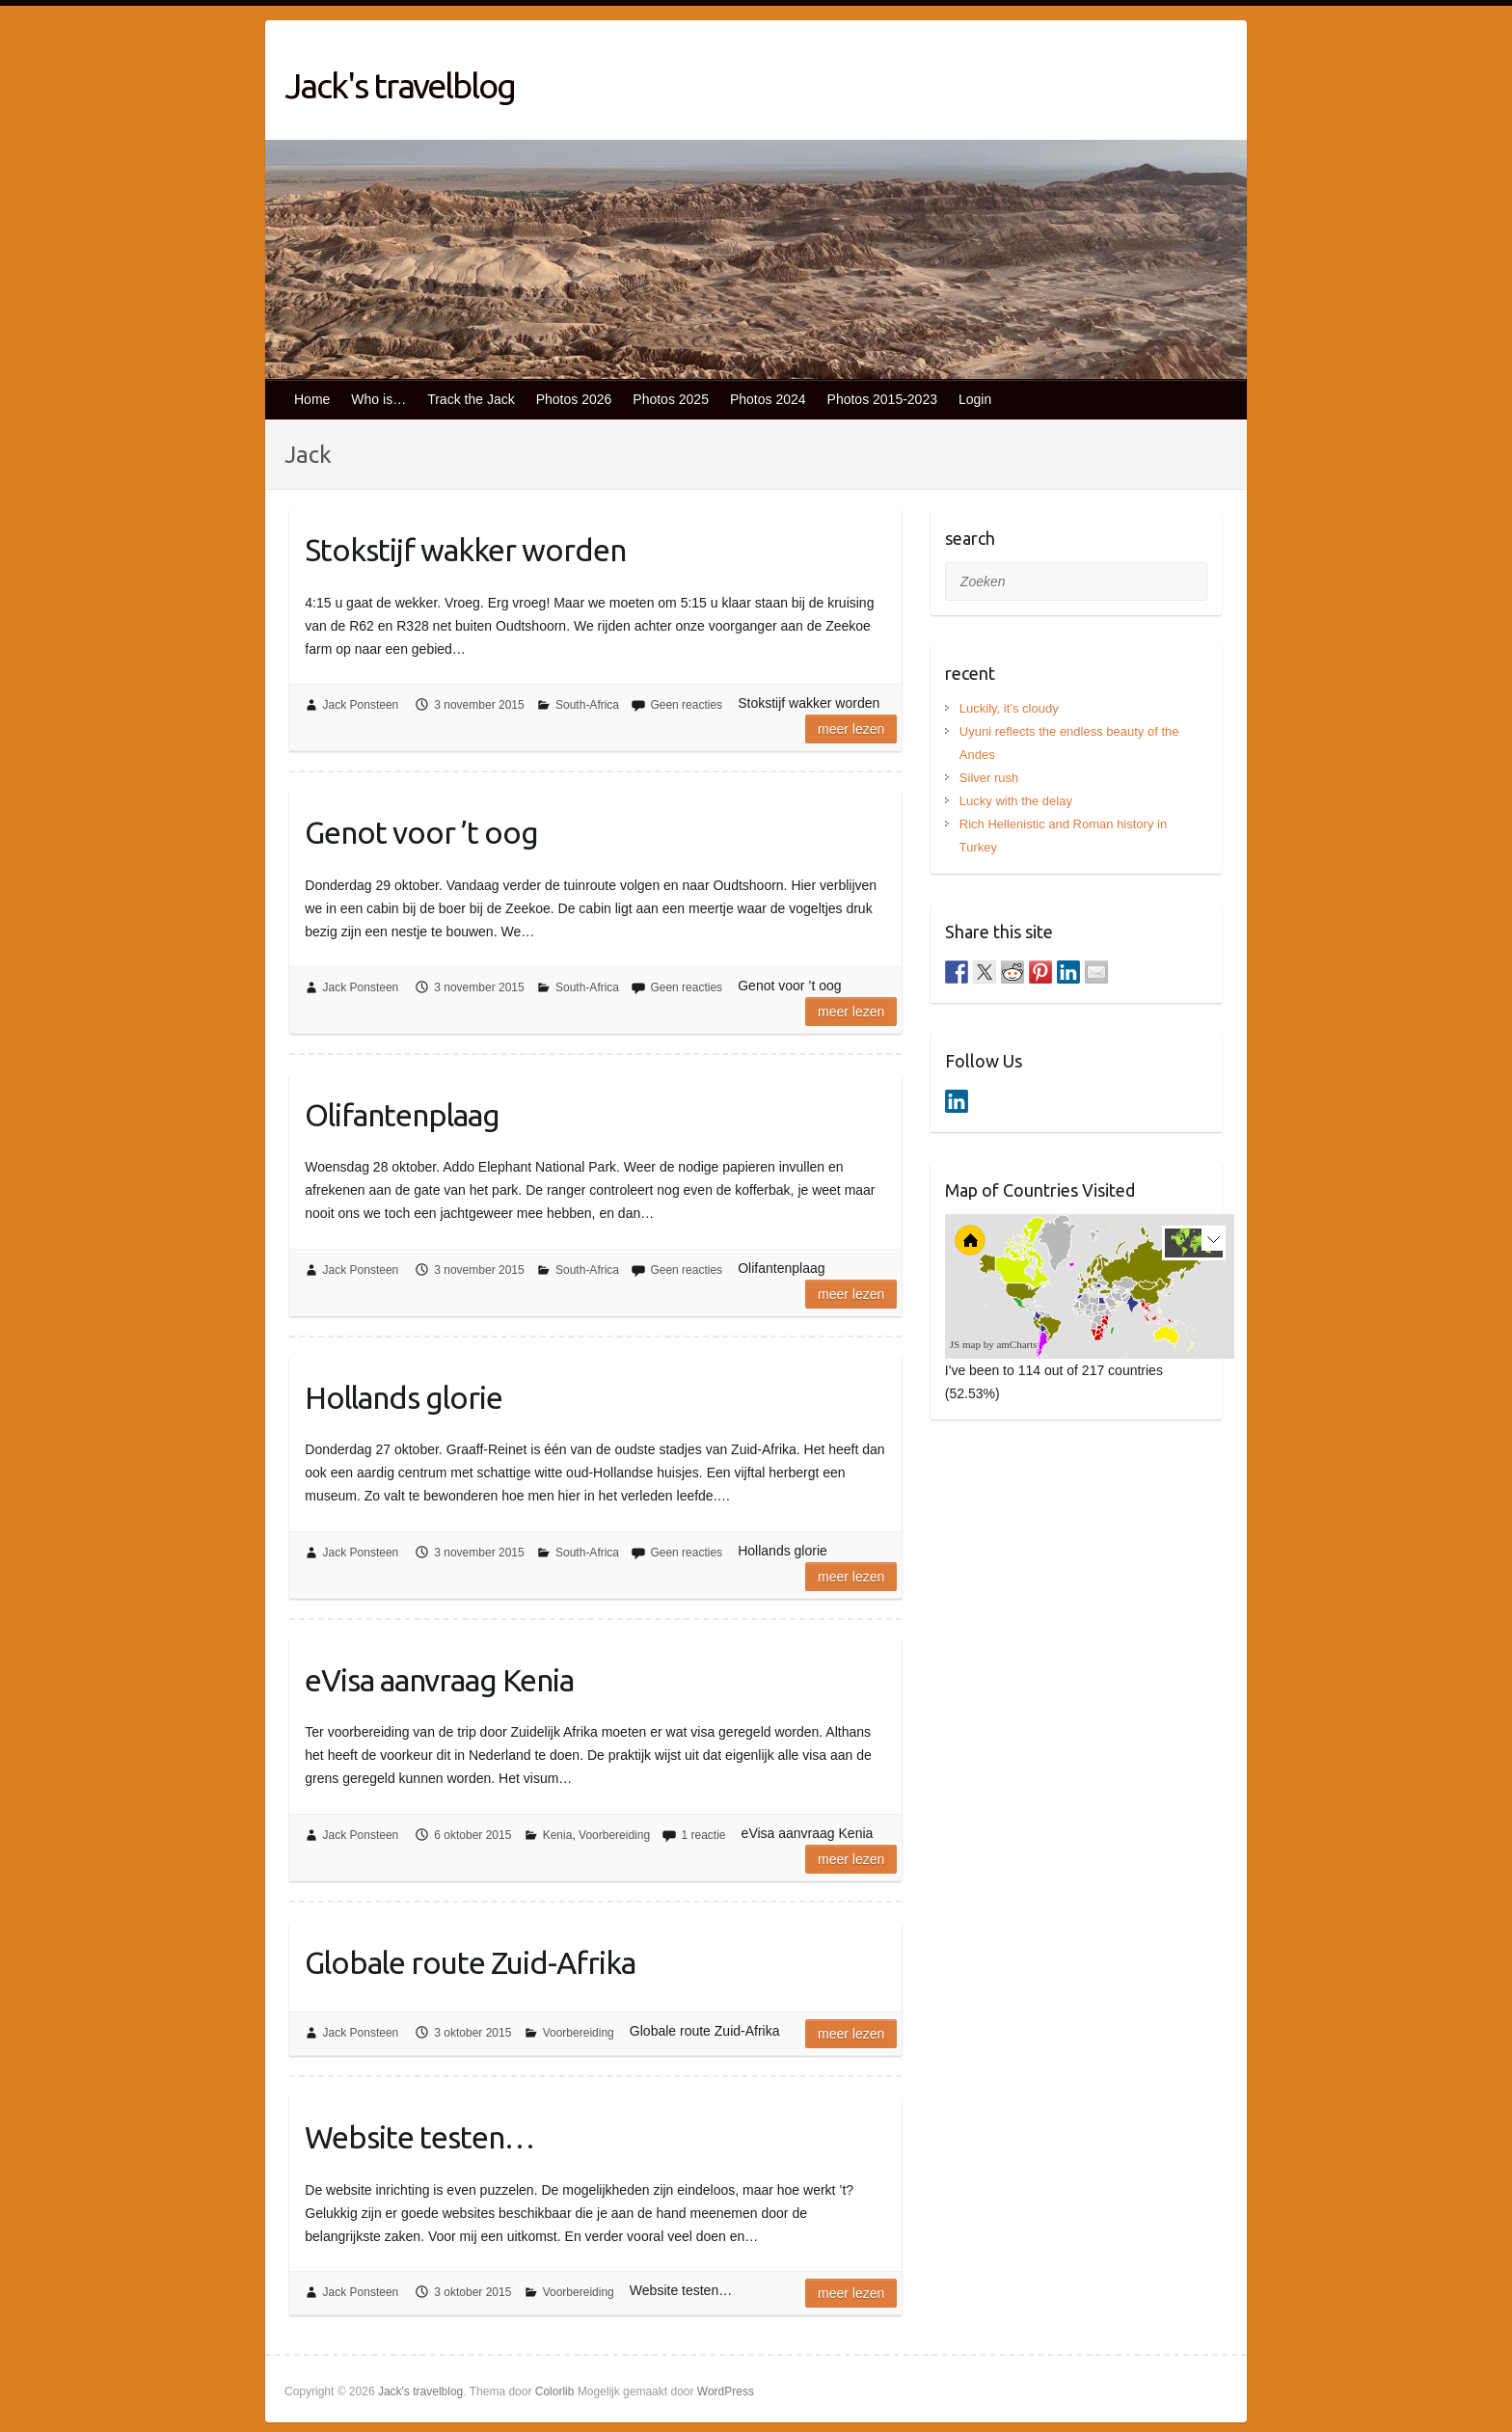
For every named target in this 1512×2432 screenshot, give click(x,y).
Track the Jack (471, 399)
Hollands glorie (403, 1397)
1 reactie (703, 1835)
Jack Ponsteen (361, 705)
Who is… (378, 399)
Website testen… (419, 2137)
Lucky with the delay (1015, 801)
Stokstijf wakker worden (465, 549)
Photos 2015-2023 (882, 399)
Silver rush (988, 777)
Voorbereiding (614, 1835)
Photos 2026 (574, 399)
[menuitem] (1116, 1302)
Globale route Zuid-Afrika (470, 1962)
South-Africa (587, 705)
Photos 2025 (671, 399)
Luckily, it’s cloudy (1009, 708)
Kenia (558, 1835)
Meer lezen (851, 729)
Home (312, 399)
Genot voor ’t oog (421, 832)
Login (974, 399)
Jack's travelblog (399, 85)
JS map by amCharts (994, 1344)
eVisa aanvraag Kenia (439, 1679)
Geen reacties (686, 705)
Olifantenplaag (402, 1114)
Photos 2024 (768, 399)
